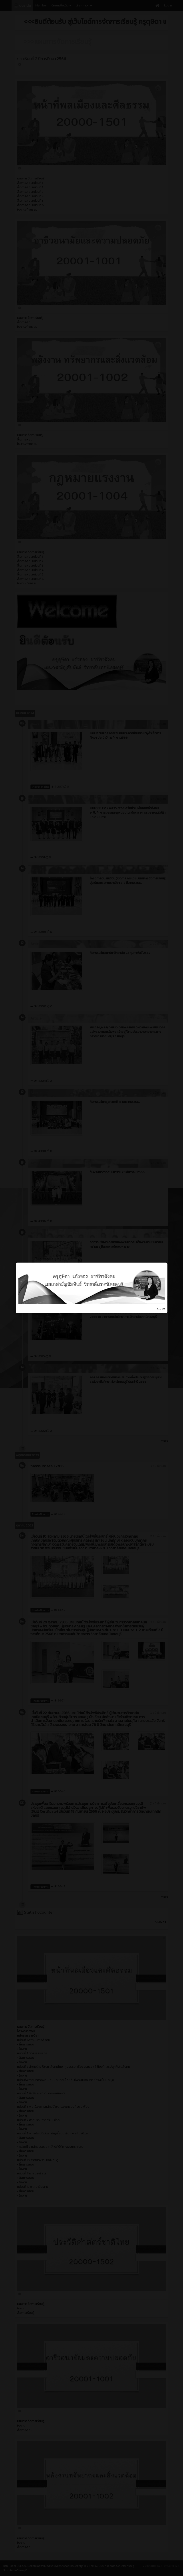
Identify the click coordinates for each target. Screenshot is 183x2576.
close (161, 1308)
